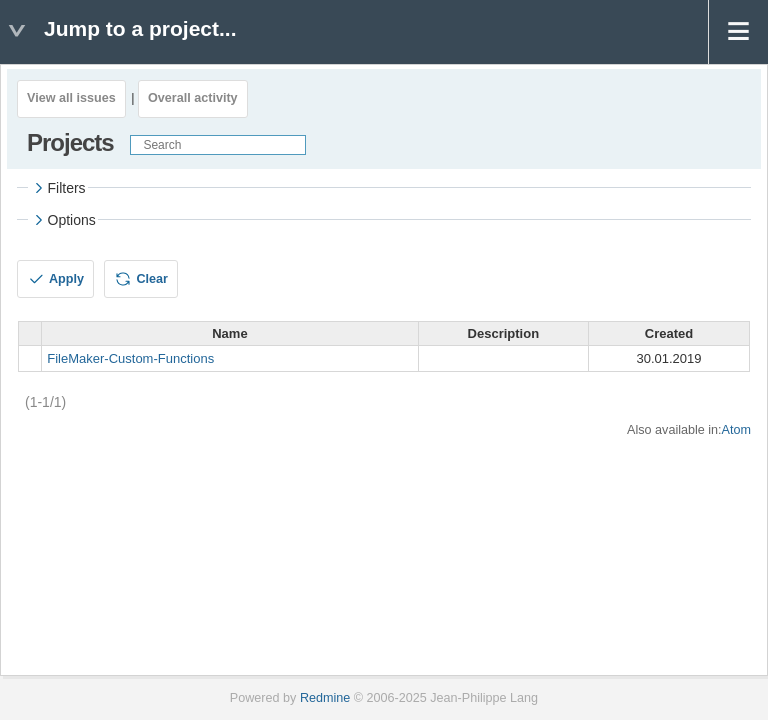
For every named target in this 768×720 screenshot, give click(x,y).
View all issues (71, 98)
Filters (58, 188)
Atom (736, 430)
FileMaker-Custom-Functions (130, 358)
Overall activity (193, 98)
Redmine (325, 698)
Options (63, 220)
